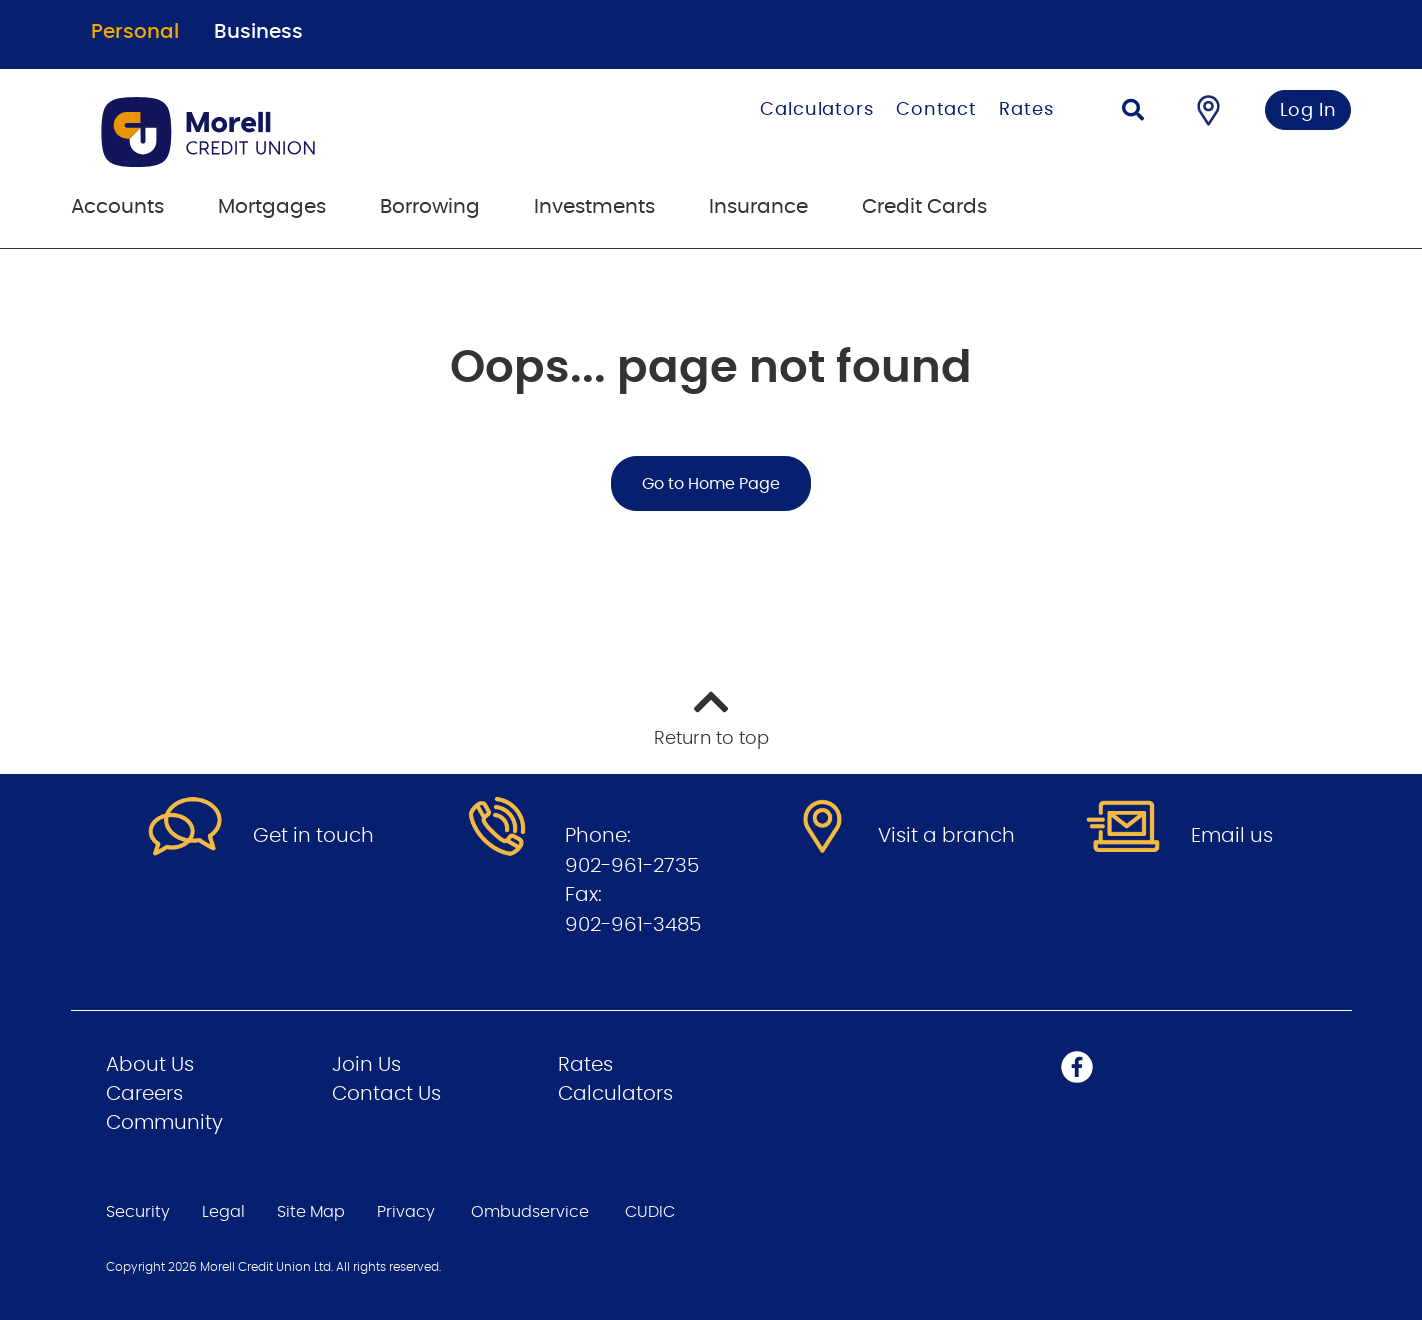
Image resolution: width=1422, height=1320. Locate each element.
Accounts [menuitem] (117, 207)
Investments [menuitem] (594, 207)
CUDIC (650, 1212)
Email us (1232, 836)
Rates (1026, 110)
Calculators (817, 110)
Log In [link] (1308, 111)
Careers (144, 1094)
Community (164, 1123)
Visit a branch (946, 836)
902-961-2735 (632, 866)
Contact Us (386, 1094)
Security (138, 1212)
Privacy (406, 1212)
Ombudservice (530, 1212)
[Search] (1133, 112)
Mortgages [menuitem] (272, 207)
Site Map (311, 1212)
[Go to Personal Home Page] (308, 132)
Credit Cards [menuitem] (924, 207)
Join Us (366, 1065)
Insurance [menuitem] (758, 207)
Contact (936, 110)
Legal (223, 1212)
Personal (135, 32)
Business (258, 32)
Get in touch (313, 836)
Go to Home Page (711, 484)
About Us (150, 1065)
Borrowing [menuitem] (430, 207)
